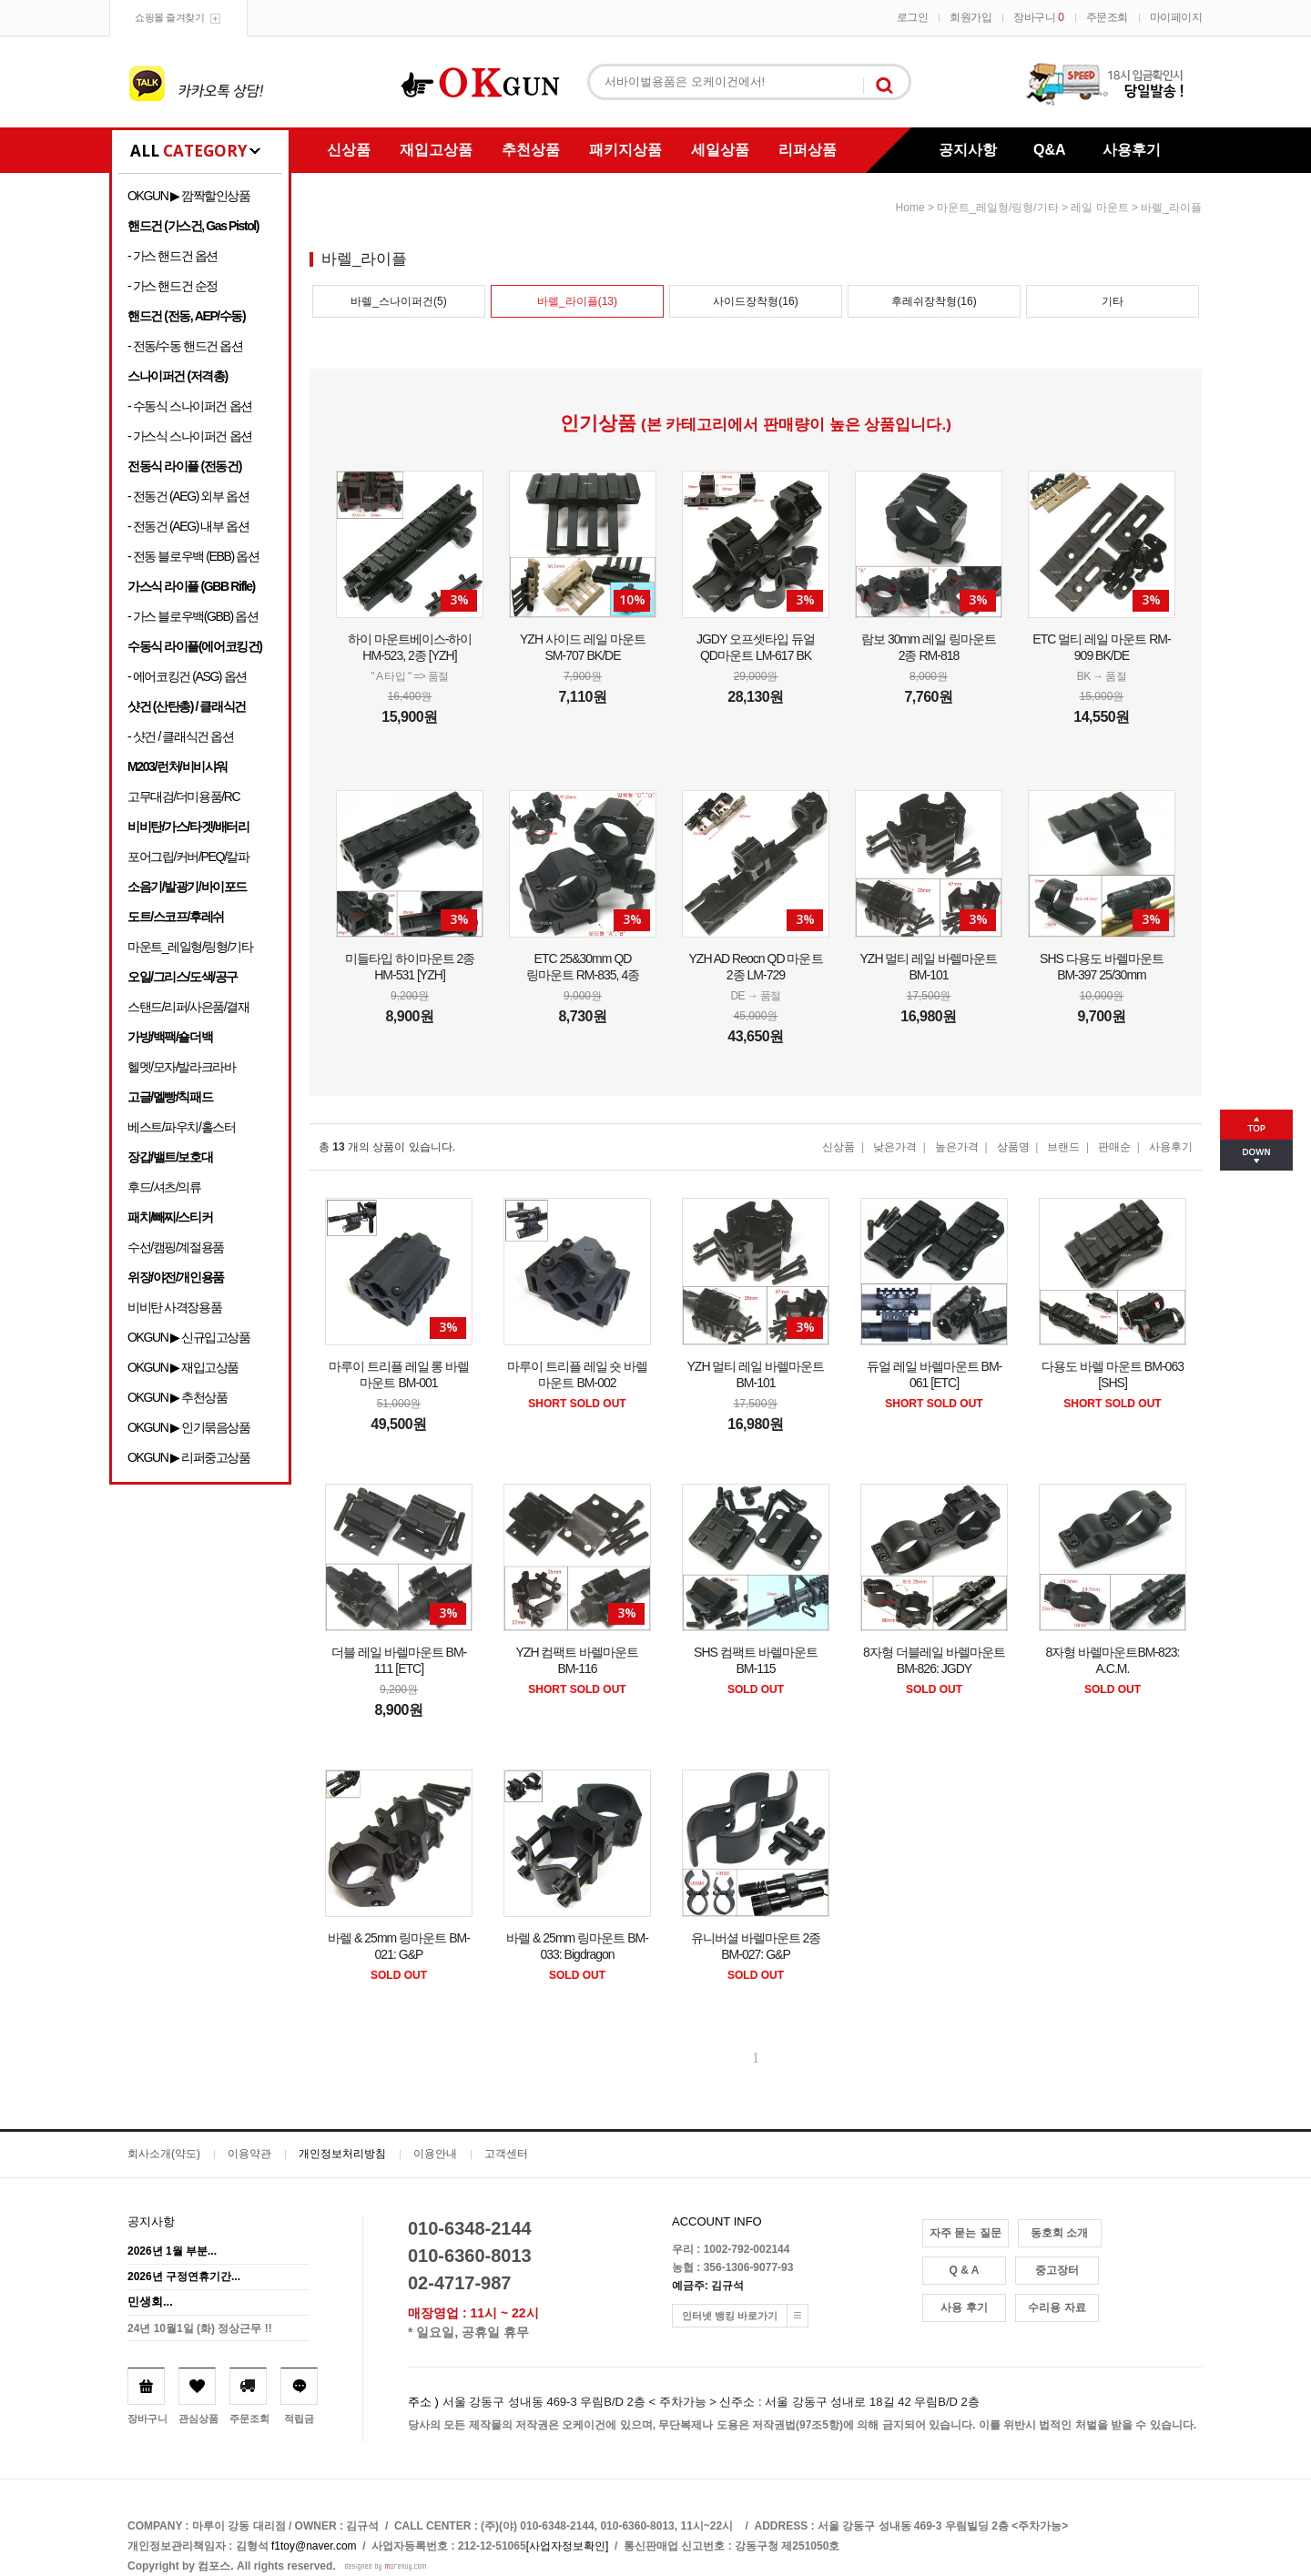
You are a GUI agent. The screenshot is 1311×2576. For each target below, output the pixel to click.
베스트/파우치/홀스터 (181, 1127)
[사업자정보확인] (567, 2546)
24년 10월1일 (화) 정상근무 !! (199, 2328)
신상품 (349, 149)
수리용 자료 (1056, 2307)
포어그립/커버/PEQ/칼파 (188, 856)
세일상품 (720, 149)
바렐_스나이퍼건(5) (398, 301)
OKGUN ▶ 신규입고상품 (188, 1337)
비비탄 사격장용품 (174, 1307)
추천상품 (531, 149)
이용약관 (249, 2153)
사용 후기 (963, 2307)
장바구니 (1038, 17)
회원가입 (970, 17)
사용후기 (1132, 149)
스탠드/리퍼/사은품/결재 (188, 1006)
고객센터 (506, 2153)
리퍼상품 (807, 149)
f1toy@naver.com (314, 2546)
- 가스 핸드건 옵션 (172, 255)
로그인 (913, 17)
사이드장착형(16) (755, 301)
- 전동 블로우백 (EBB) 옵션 (193, 556)
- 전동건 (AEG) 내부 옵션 (188, 526)
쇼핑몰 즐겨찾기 (169, 17)
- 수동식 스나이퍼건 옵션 (189, 406)
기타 (1112, 301)
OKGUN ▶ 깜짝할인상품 (188, 195)
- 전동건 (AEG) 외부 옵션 (188, 496)
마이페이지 (1176, 17)
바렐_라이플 (1171, 207)
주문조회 (1107, 17)
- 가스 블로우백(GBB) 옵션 (192, 616)
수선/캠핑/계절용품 (175, 1247)
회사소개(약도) (163, 2153)
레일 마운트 (1099, 207)
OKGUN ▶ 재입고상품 (183, 1367)
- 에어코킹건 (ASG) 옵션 (187, 676)
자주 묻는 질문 (965, 2232)
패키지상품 (625, 149)
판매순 (1114, 1147)
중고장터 (1057, 2270)
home (910, 207)
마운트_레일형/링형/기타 (189, 946)
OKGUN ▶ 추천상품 (177, 1397)
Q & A (965, 2270)
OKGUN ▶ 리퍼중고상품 (188, 1457)
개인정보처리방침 (342, 2153)
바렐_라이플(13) (577, 301)
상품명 (1013, 1147)
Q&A (1049, 149)
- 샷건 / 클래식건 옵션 (180, 736)
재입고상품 (436, 149)
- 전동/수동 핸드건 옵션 (185, 346)
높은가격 (957, 1147)
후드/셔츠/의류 (164, 1187)
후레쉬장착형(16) (933, 301)
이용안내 (435, 2153)
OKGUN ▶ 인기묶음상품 (188, 1427)
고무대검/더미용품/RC (183, 796)
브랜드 (1063, 1147)
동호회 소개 (1059, 2232)
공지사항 (968, 149)
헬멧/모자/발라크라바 (181, 1067)
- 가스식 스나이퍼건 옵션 (189, 436)
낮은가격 (895, 1147)
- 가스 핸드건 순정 (172, 286)
